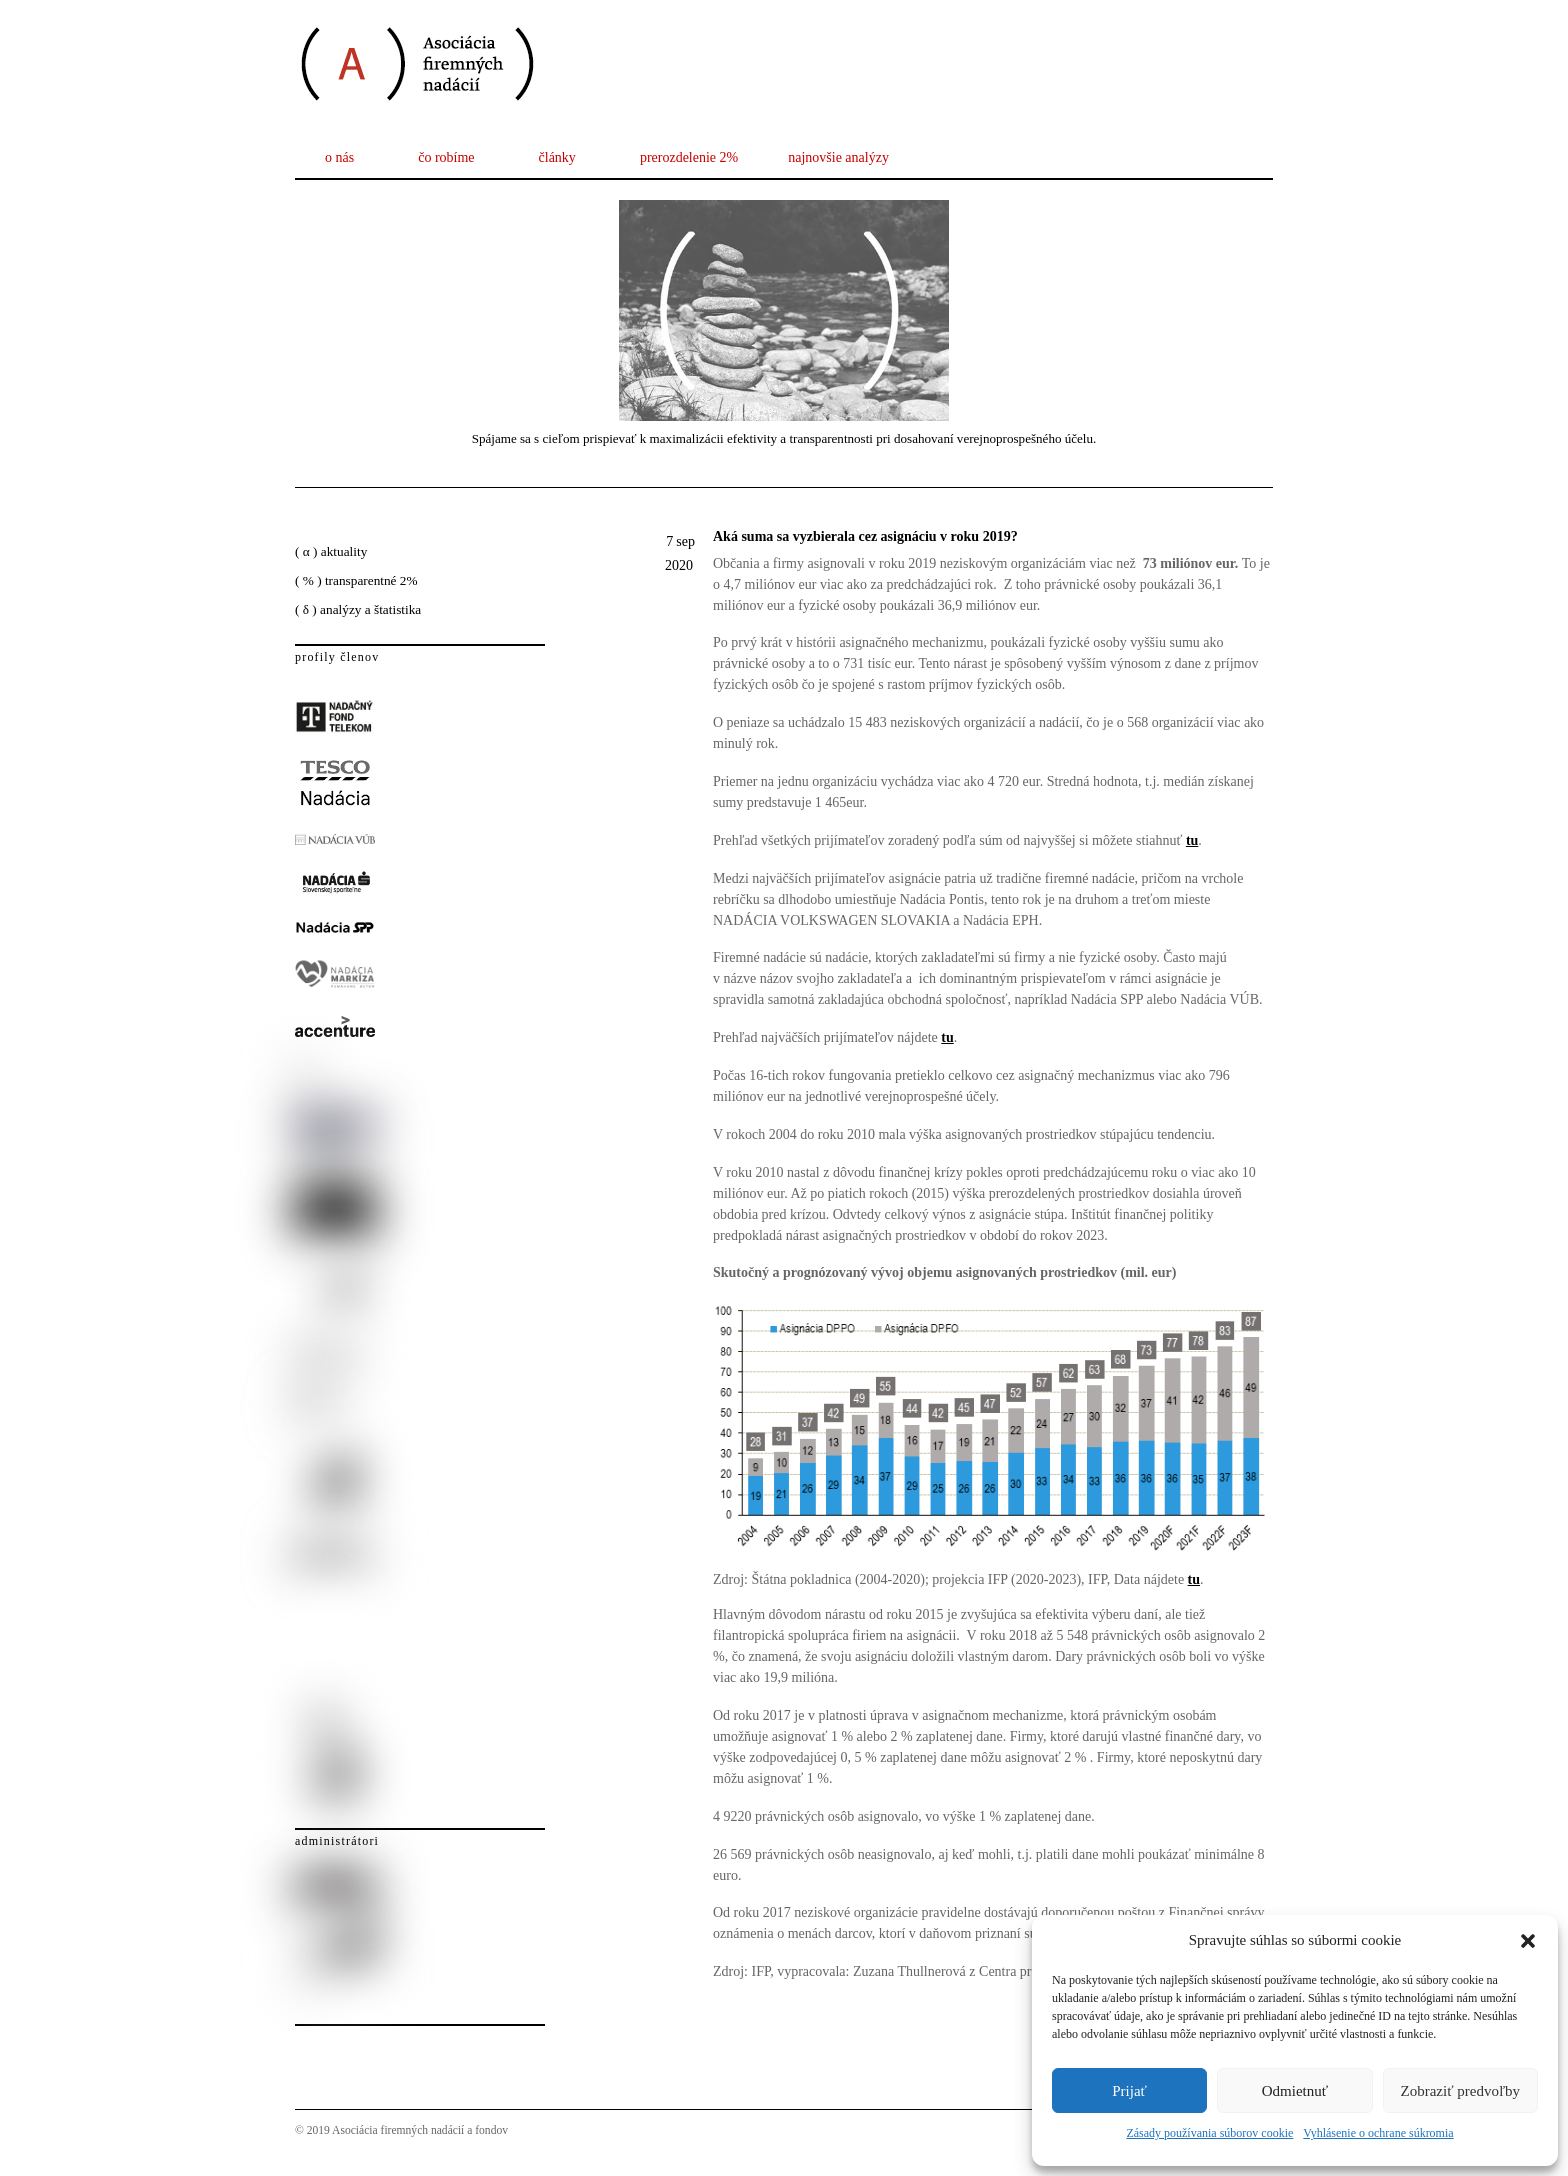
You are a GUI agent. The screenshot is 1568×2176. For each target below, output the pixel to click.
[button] (1528, 1941)
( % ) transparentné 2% (356, 580)
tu (947, 1037)
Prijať (1129, 2091)
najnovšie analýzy (838, 157)
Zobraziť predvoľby (1461, 2091)
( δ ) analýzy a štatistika (358, 609)
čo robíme (446, 157)
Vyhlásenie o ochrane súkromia (1378, 2133)
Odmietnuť (1295, 2091)
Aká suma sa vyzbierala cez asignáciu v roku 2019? (865, 536)
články (557, 157)
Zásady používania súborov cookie (1209, 2133)
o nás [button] (339, 157)
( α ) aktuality (331, 551)
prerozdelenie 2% (689, 157)
